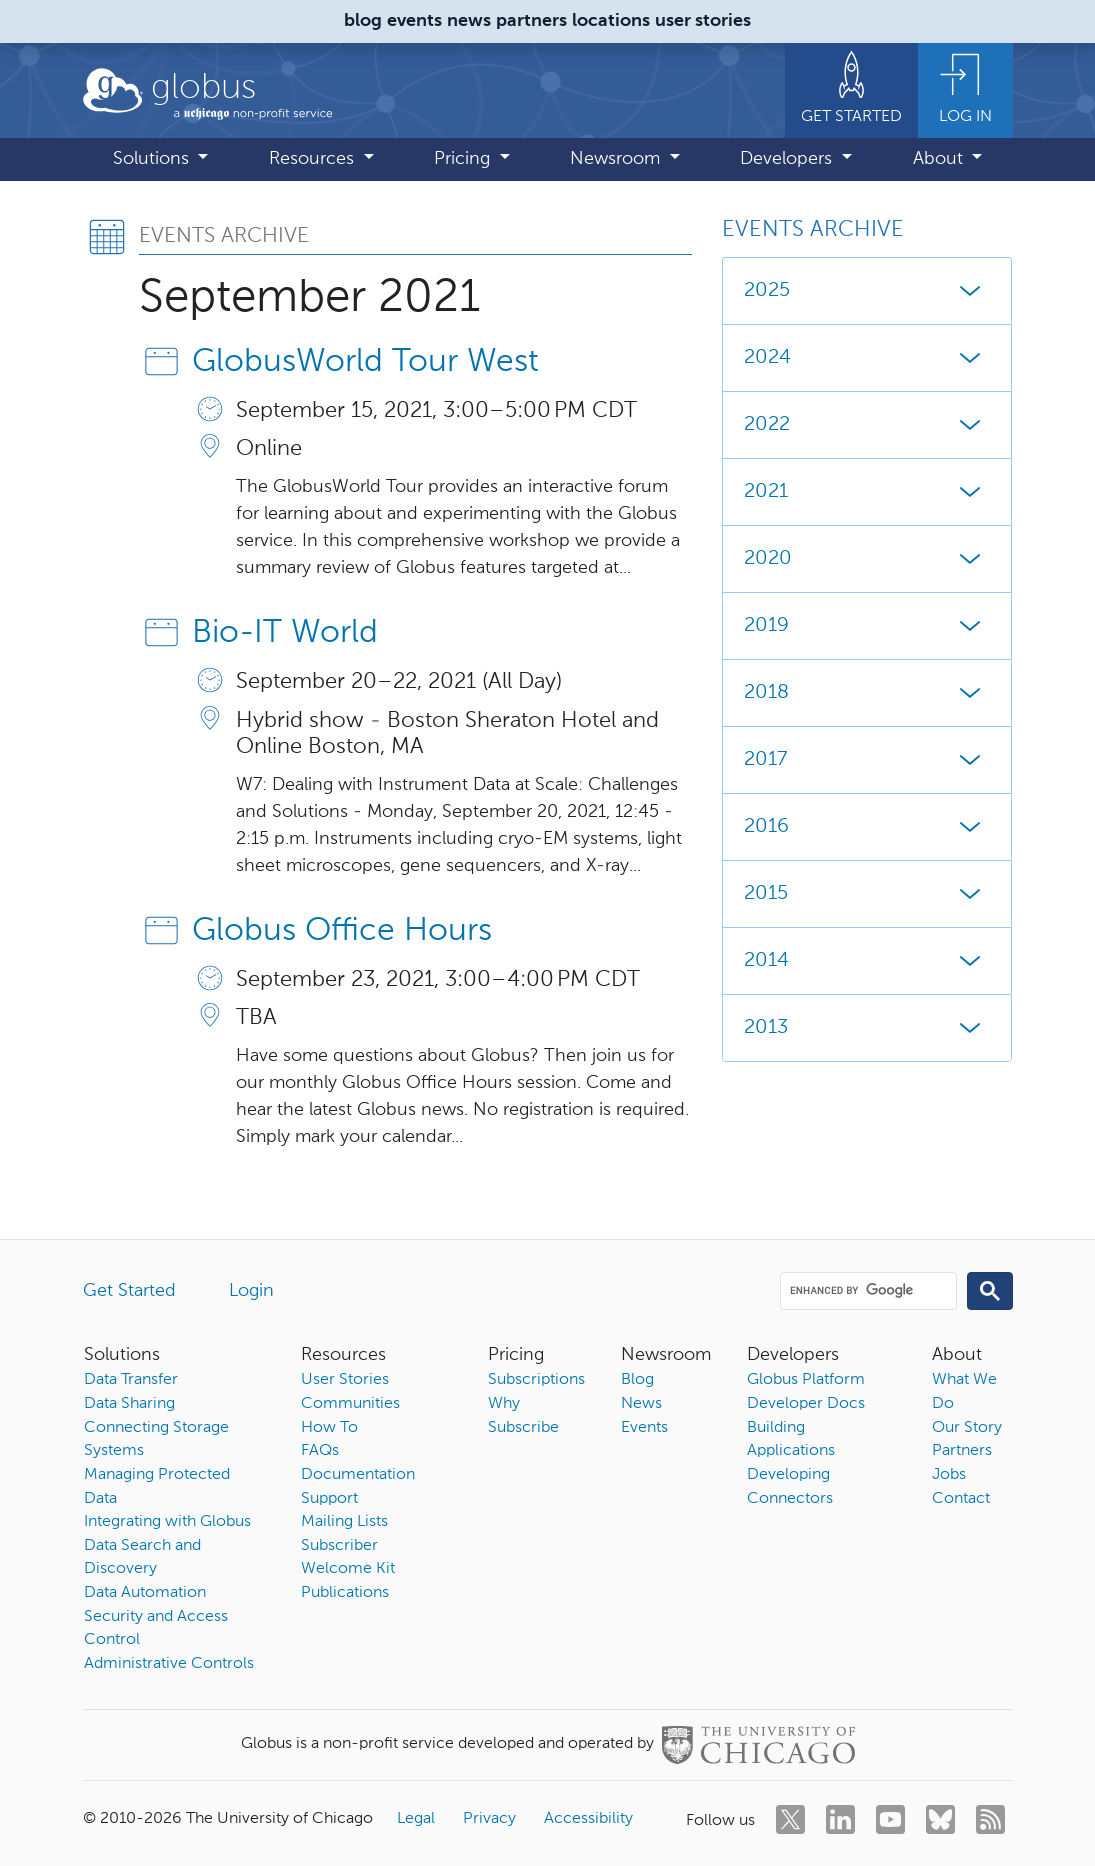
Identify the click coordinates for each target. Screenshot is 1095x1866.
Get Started (129, 1291)
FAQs (320, 1451)
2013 (867, 1028)
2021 (867, 492)
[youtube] (890, 1819)
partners (531, 21)
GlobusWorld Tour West (365, 362)
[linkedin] (840, 1819)
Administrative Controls (169, 1664)
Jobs (949, 1475)
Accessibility (588, 1819)
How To (329, 1428)
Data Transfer (131, 1380)
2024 (867, 358)
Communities (350, 1404)
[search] (866, 1290)
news (469, 21)
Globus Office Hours (342, 931)
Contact (961, 1499)
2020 (867, 559)
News (641, 1404)
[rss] (990, 1819)
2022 (867, 425)
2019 (867, 626)
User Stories (345, 1380)
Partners (962, 1451)
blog (363, 21)
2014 (867, 961)
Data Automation (145, 1593)
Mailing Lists (344, 1522)
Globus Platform (806, 1380)
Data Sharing (129, 1404)
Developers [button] (788, 159)
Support (329, 1499)
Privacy (489, 1819)
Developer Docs (806, 1404)
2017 (867, 760)
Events (644, 1428)
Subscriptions (536, 1380)
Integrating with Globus (167, 1522)
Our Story (967, 1428)
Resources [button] (314, 159)
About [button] (940, 159)
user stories (703, 21)
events (414, 21)
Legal (416, 1819)
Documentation (358, 1475)
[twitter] (790, 1819)
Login (251, 1291)
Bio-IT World (285, 633)
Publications (345, 1593)
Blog (637, 1380)
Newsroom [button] (617, 159)
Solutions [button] (153, 159)
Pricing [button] (464, 159)
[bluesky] (940, 1819)
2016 (867, 827)
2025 (867, 291)
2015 (867, 894)
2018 (867, 693)
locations (611, 21)
